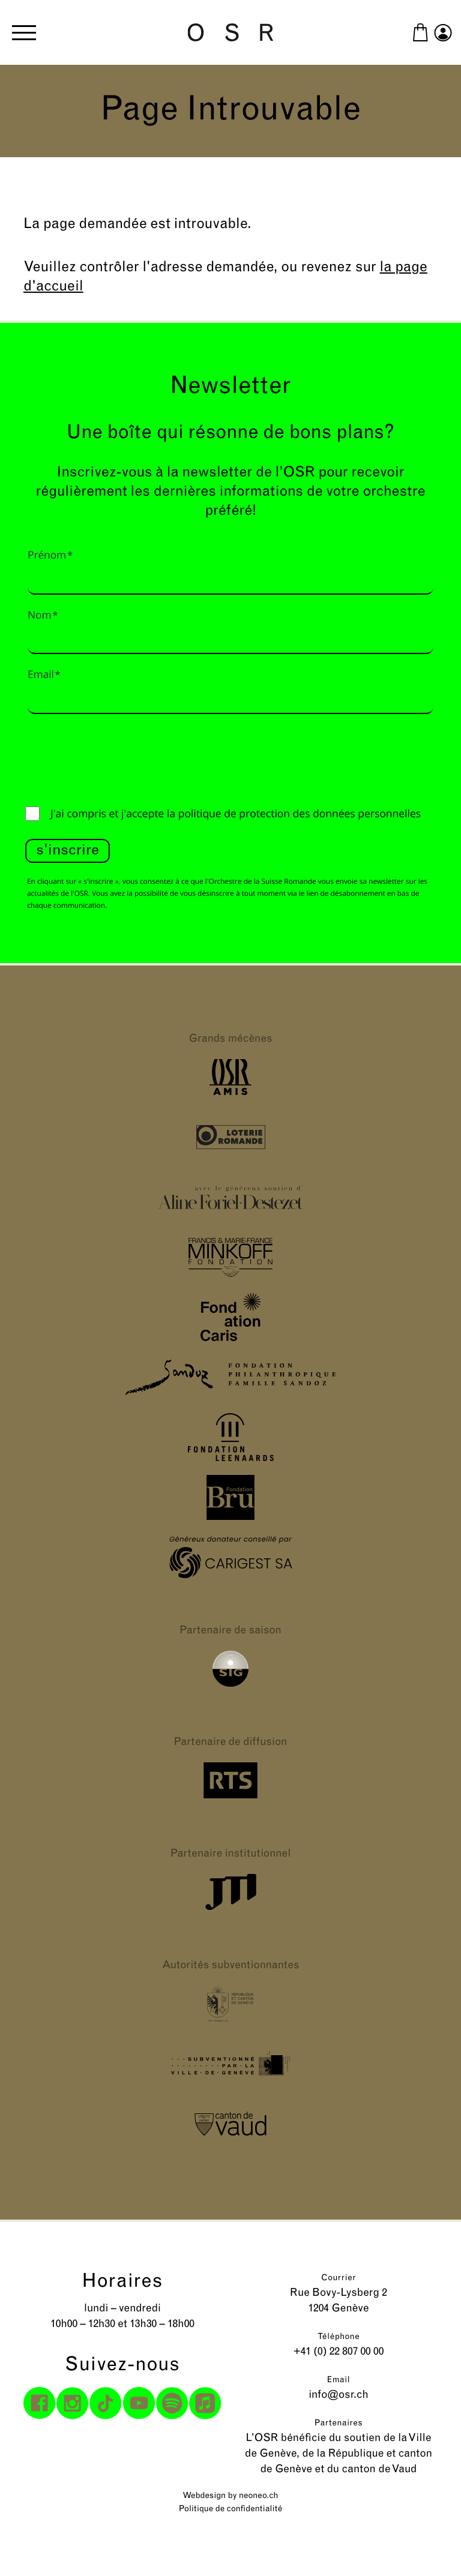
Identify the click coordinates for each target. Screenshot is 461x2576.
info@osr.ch (339, 2395)
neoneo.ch (259, 2495)
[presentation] (116, 757)
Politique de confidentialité (230, 2509)
